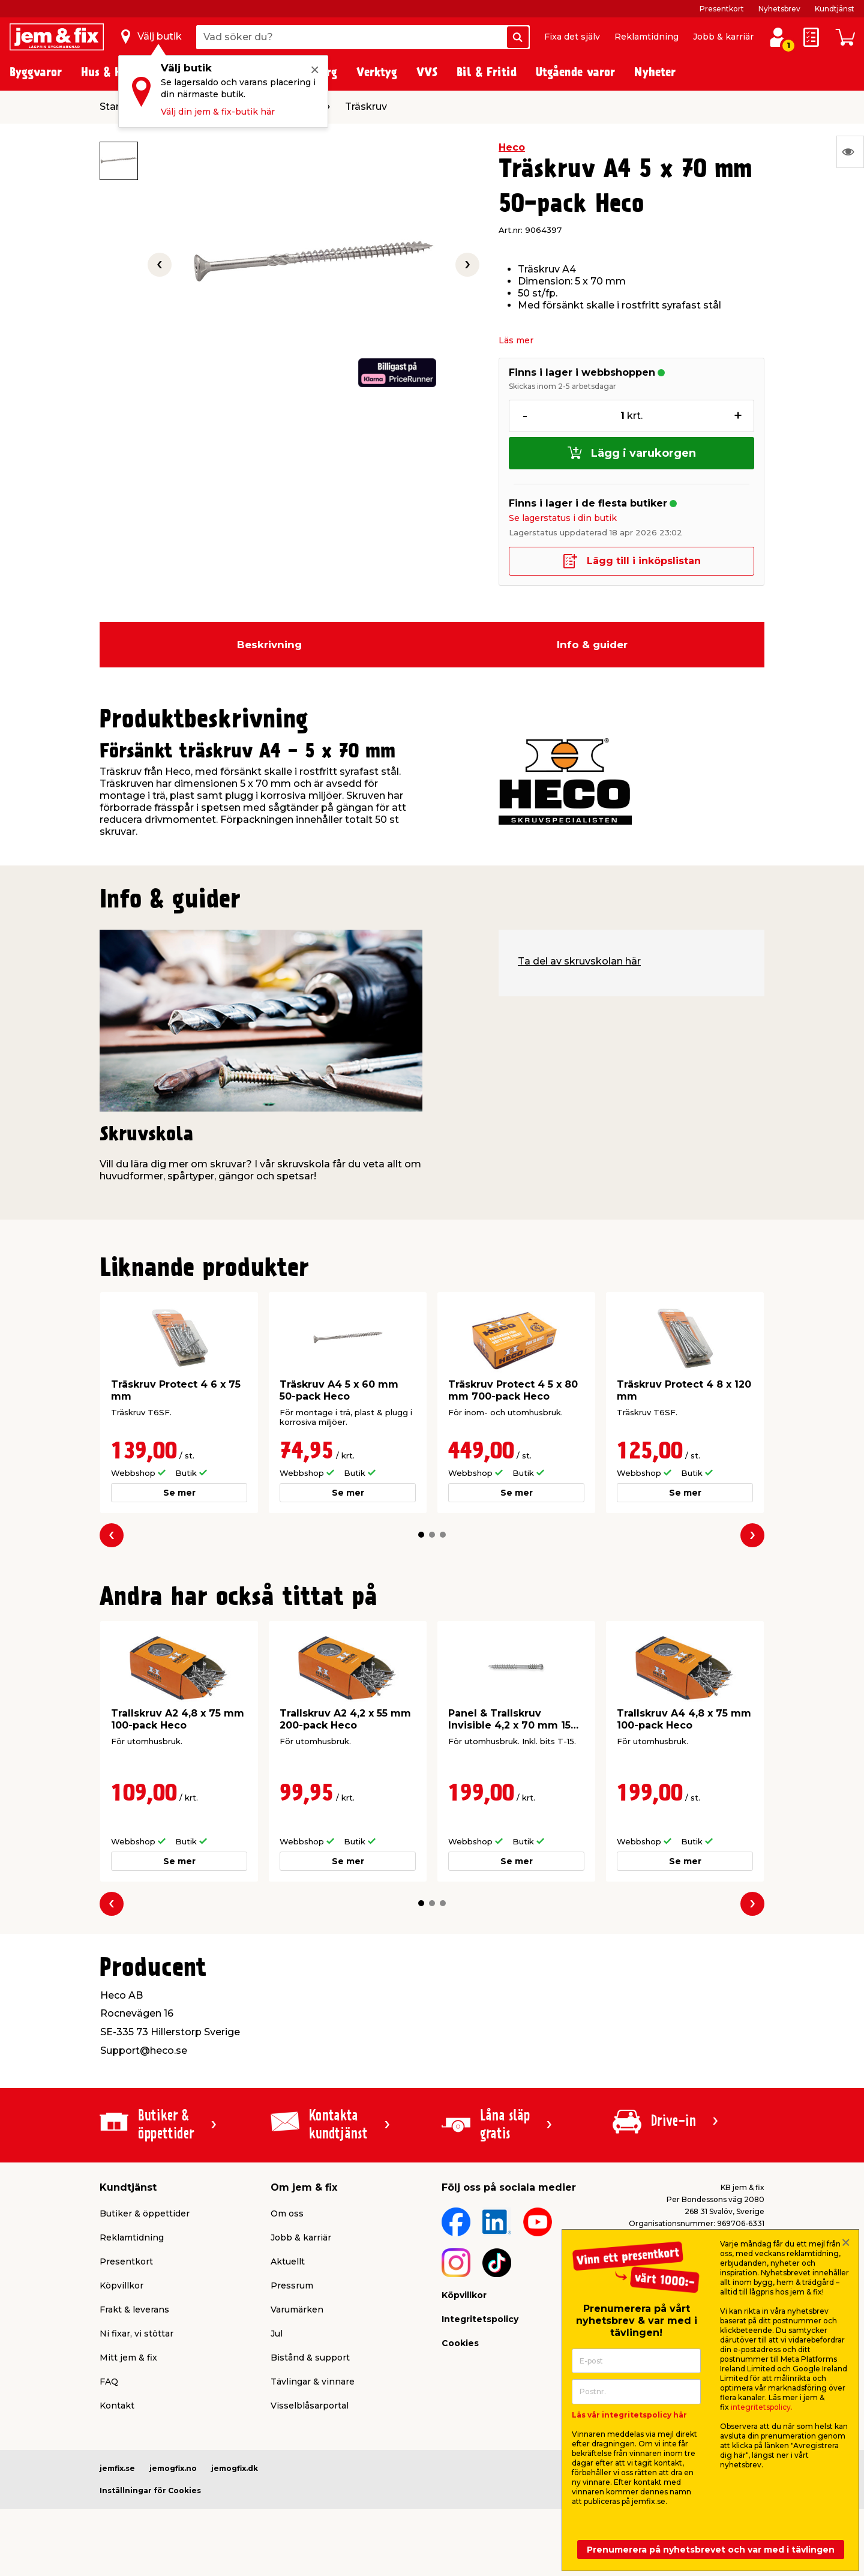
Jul (277, 2333)
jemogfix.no (173, 2468)
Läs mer (516, 340)
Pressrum (292, 2285)
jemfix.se (117, 2468)
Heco (512, 147)
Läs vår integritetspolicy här (629, 2414)
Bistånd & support (310, 2357)
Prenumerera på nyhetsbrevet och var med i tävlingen (711, 2549)
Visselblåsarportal (310, 2405)
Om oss (287, 2213)
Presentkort (722, 9)
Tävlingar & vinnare (313, 2381)
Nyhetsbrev (779, 9)
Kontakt (117, 2405)
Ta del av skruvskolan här (579, 961)
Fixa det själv (572, 36)
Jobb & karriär (723, 36)
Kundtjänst (834, 9)
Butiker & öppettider (145, 2213)
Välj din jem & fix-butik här (218, 111)
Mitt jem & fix (128, 2357)
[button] (421, 1535)
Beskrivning (269, 645)
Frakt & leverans (134, 2309)
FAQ (109, 2381)
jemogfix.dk (234, 2468)
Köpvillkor (121, 2285)
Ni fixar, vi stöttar (136, 2333)
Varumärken (297, 2309)
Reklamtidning (646, 36)
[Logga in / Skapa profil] (777, 37)
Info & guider (592, 645)
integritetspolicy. (762, 2407)
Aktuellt (288, 2261)
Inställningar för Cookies (150, 2490)
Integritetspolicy (480, 2319)
